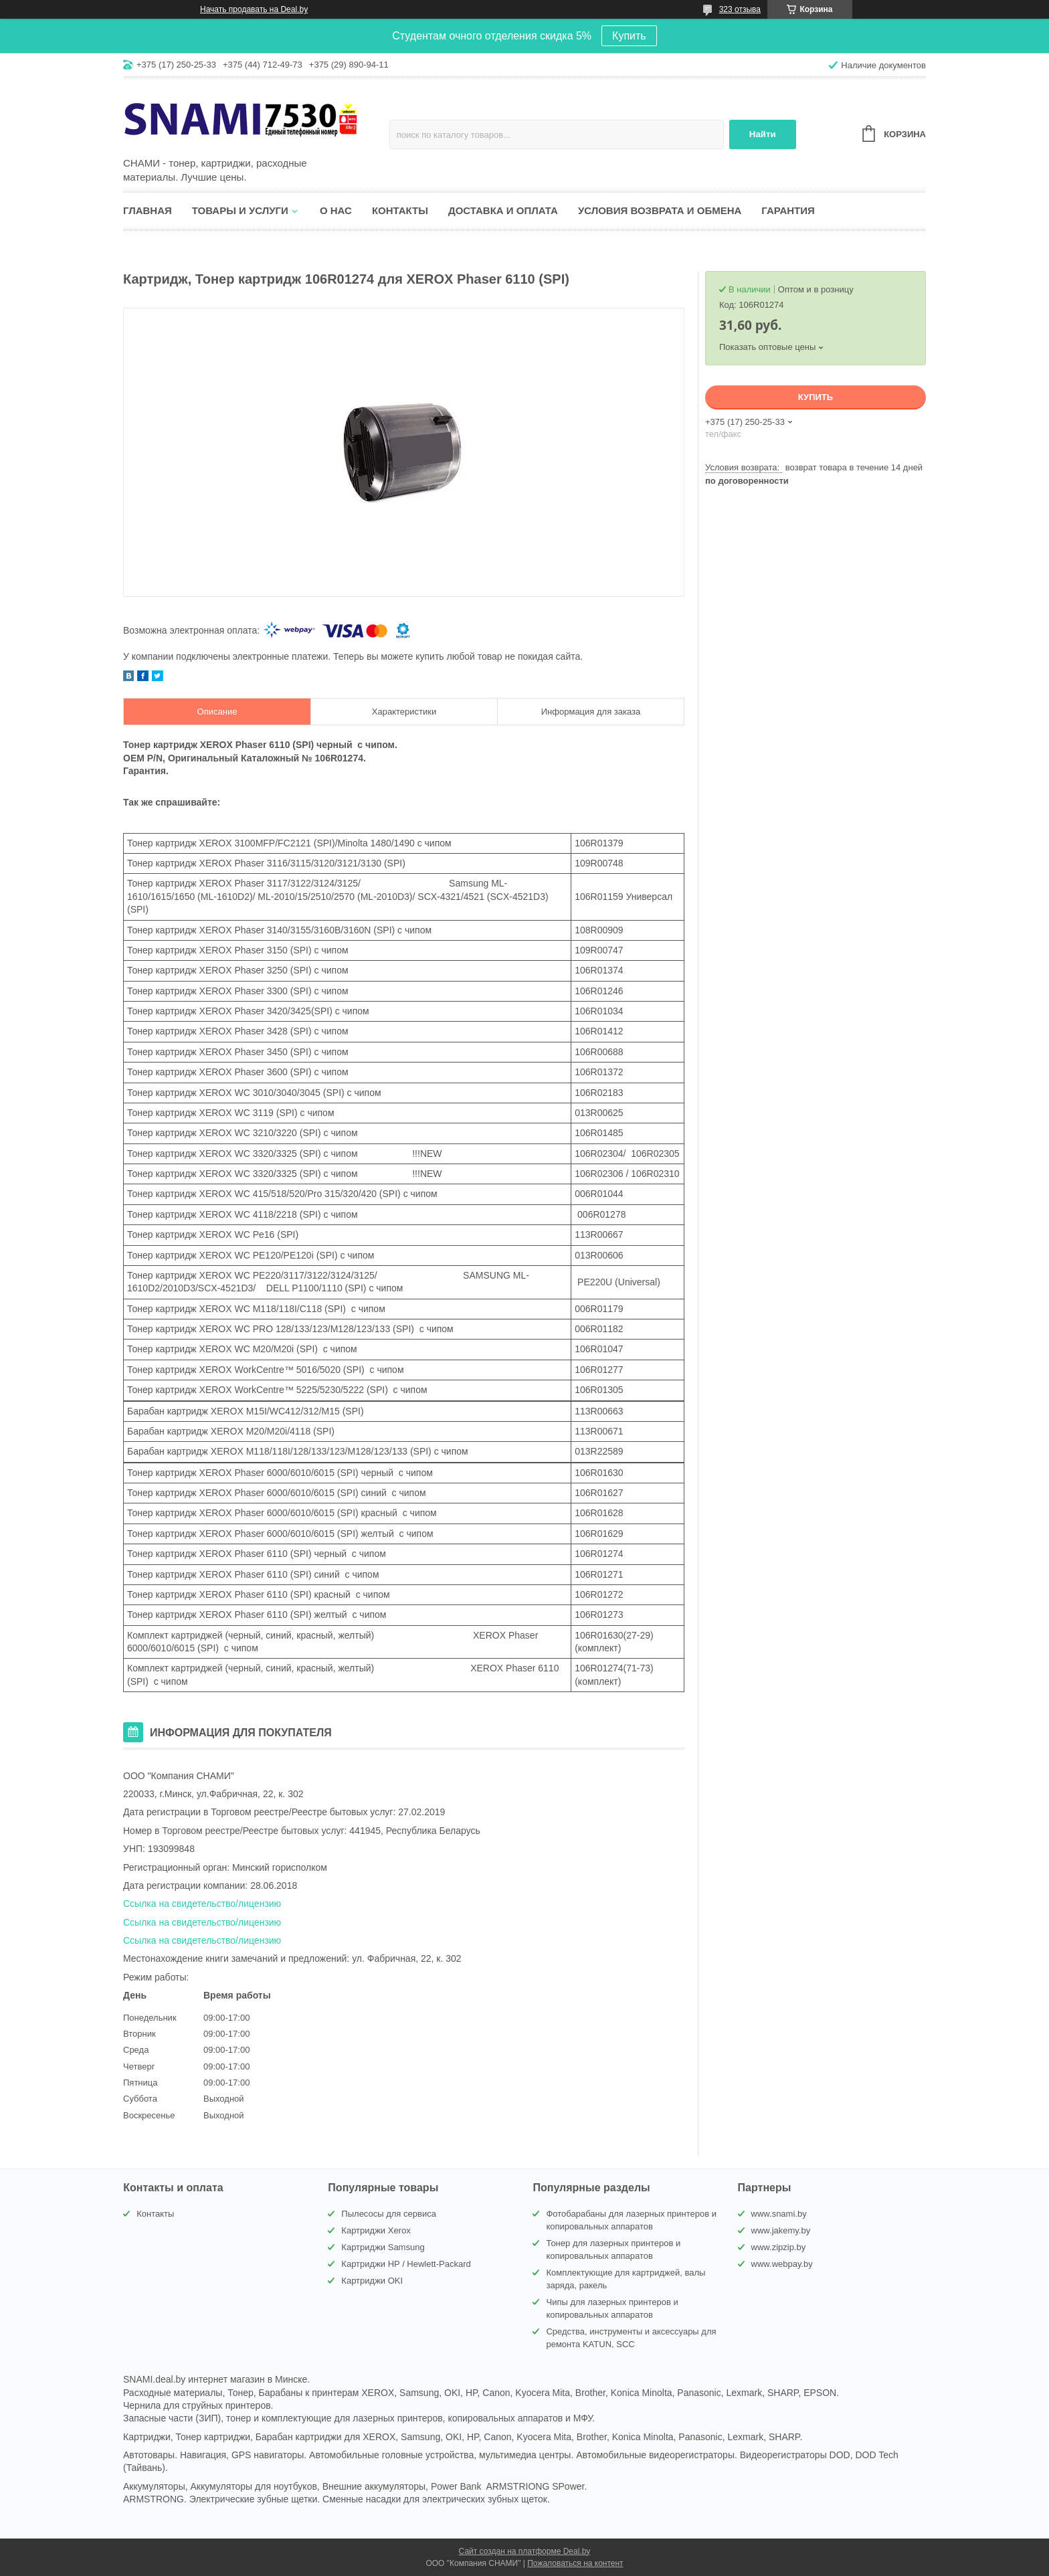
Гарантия (787, 210)
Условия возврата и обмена (659, 210)
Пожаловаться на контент (575, 2563)
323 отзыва (740, 9)
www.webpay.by (782, 2264)
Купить (629, 35)
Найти (762, 134)
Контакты (400, 210)
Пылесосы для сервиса (388, 2214)
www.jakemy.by (781, 2230)
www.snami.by (779, 2214)
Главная (147, 210)
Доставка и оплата (503, 210)
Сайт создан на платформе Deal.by (525, 2551)
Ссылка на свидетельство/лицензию (202, 1903)
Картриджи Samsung (382, 2247)
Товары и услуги (240, 210)
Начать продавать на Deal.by (254, 9)
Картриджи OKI (372, 2281)
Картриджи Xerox (375, 2230)
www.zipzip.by (778, 2247)
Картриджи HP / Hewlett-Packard (405, 2264)
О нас (336, 210)
